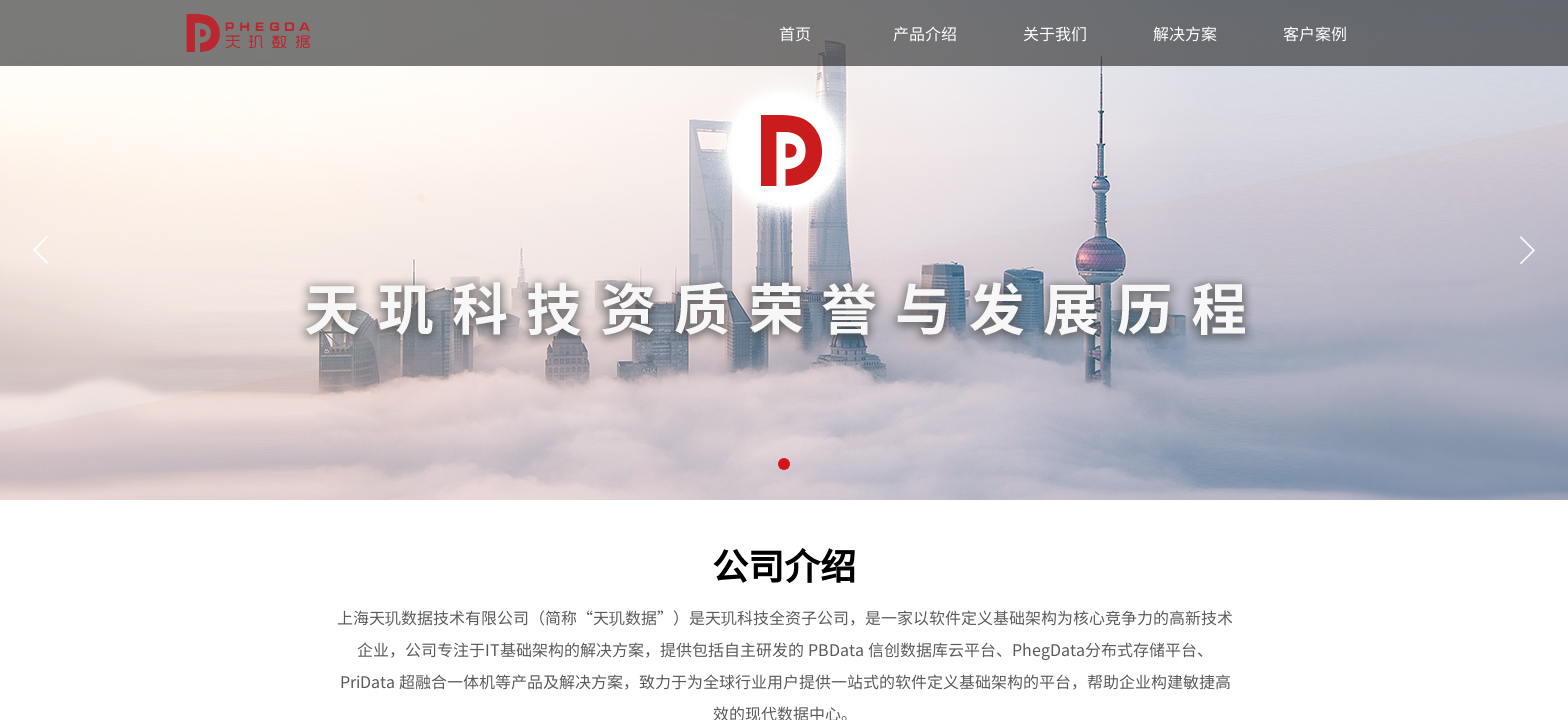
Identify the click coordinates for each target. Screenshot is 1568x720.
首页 (795, 33)
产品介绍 (925, 33)
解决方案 (1185, 33)
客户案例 (1315, 33)
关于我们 (1055, 33)
